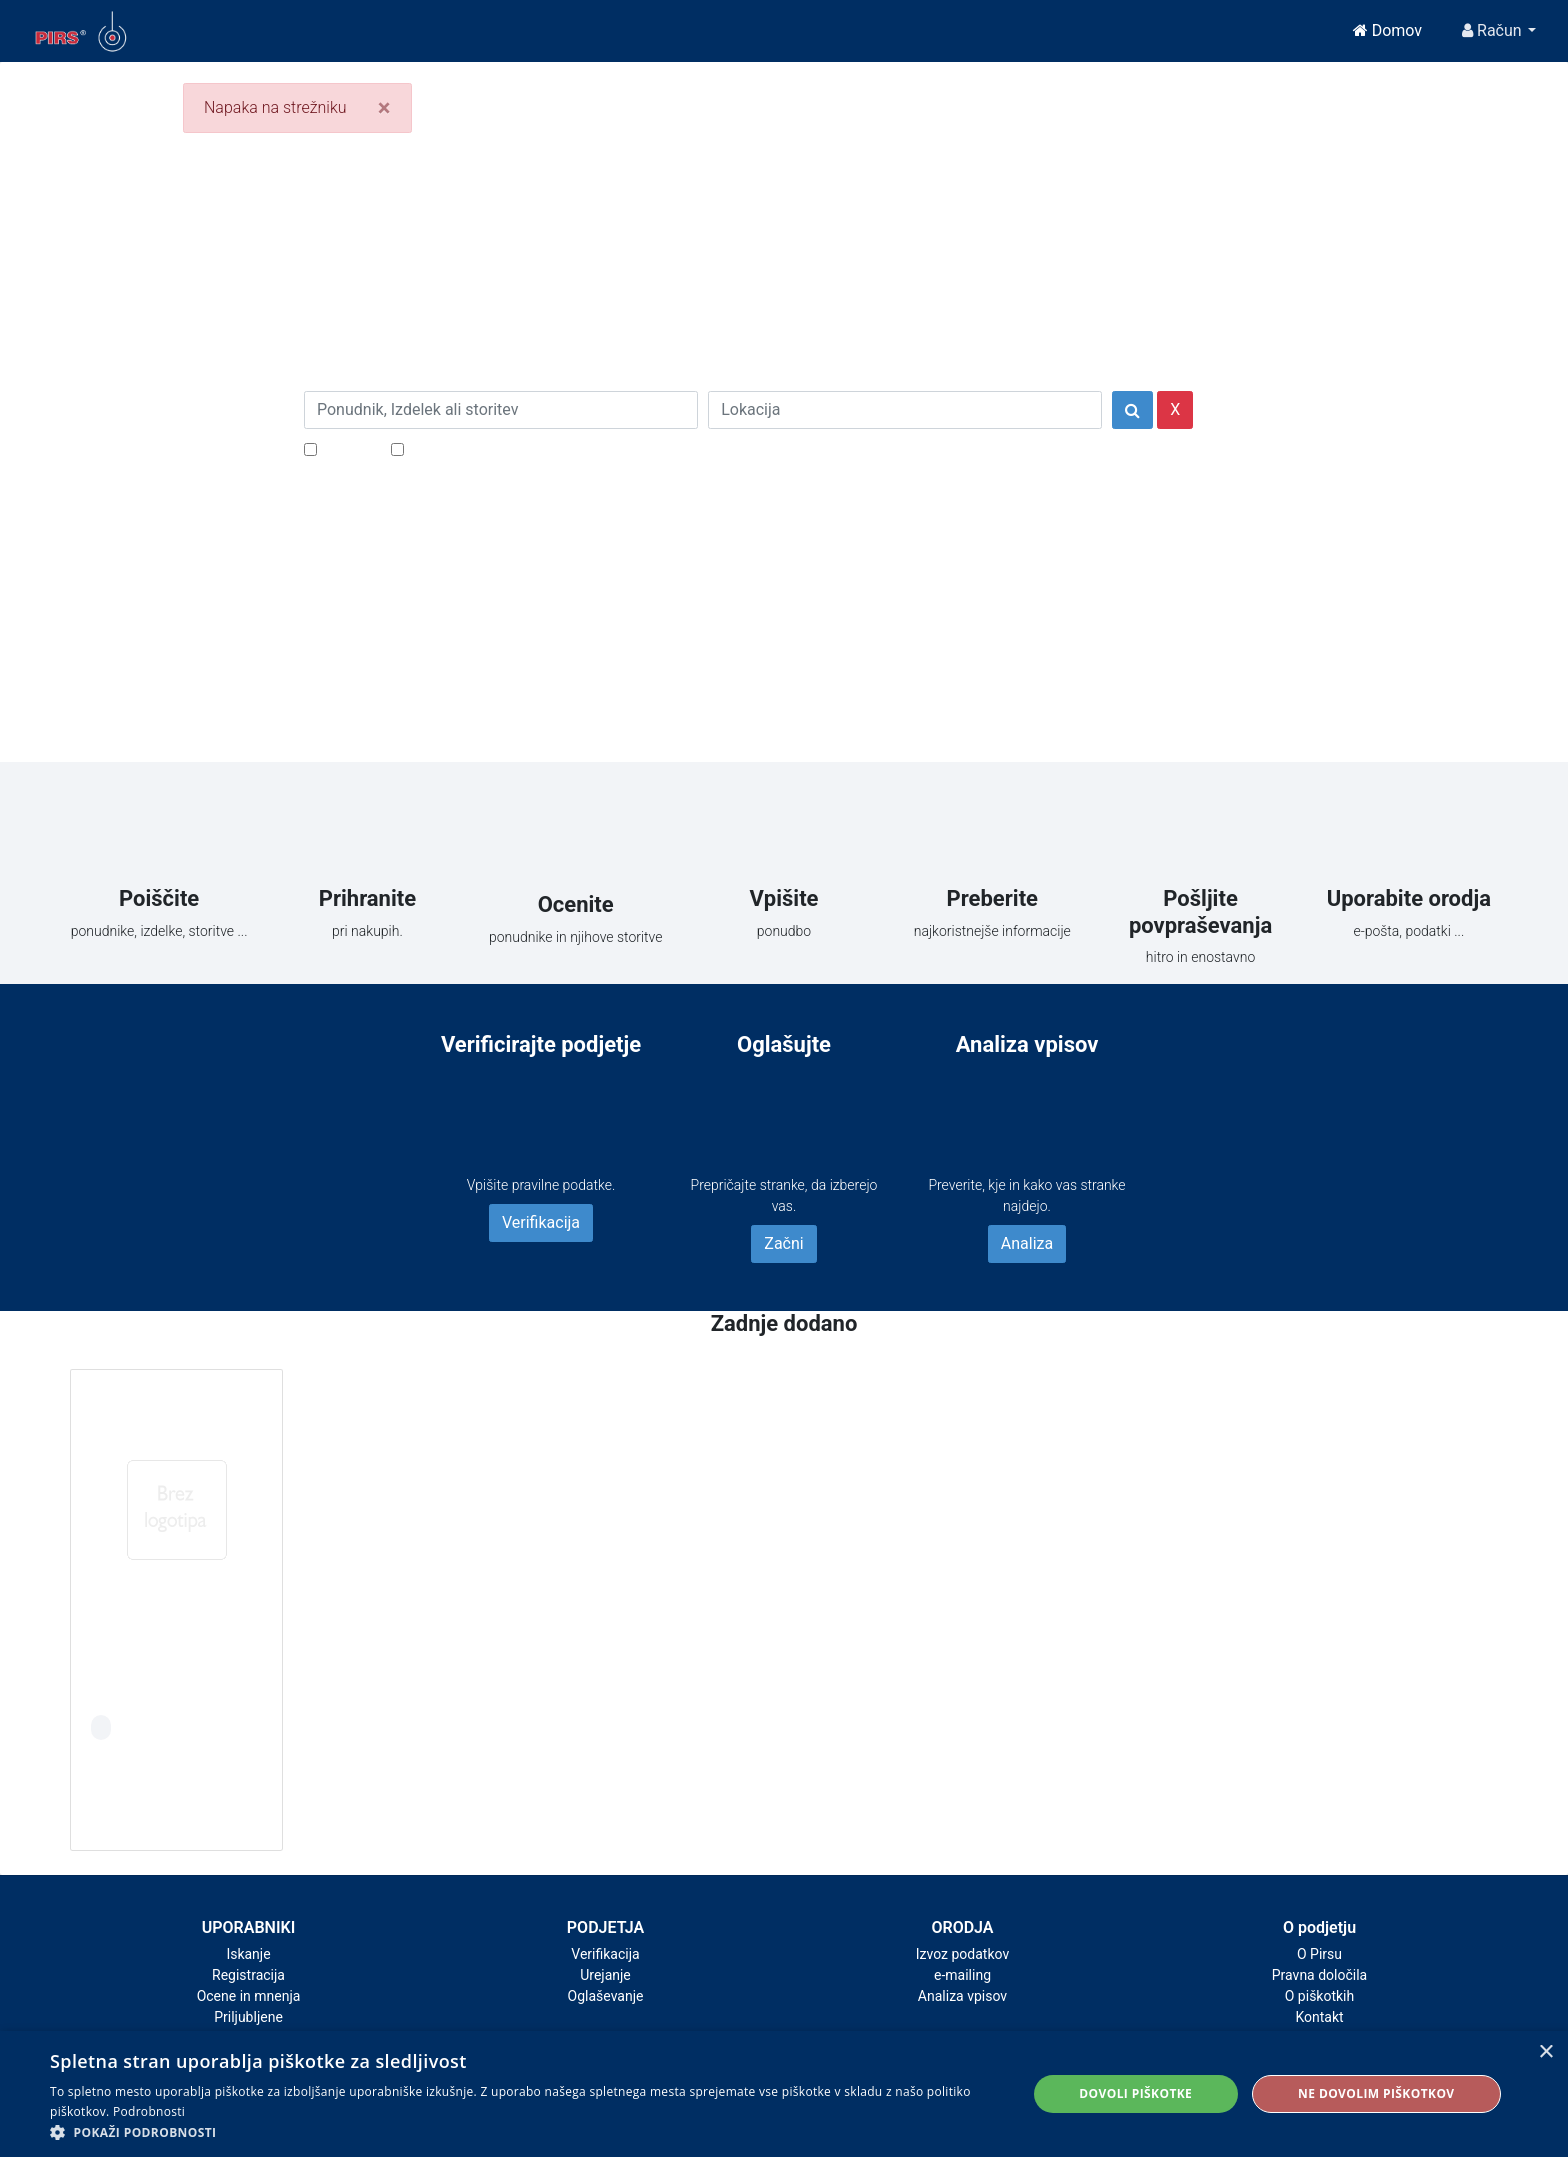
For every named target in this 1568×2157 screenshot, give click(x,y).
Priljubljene (248, 2017)
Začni (783, 1243)
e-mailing (962, 1975)
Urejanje (605, 1975)
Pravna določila (1319, 1975)
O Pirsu (1319, 1954)
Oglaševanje (606, 1996)
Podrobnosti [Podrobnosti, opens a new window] (149, 2111)
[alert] (784, 2094)
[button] (524, 2132)
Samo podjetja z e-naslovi (498, 448)
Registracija (248, 1975)
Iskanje (248, 1954)
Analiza (1027, 1243)
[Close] (384, 108)
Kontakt (1319, 2017)
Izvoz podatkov (962, 1954)
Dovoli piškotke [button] (1135, 2093)
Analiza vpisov (962, 1996)
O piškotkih (1319, 1996)
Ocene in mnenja (249, 1996)
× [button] (1545, 2052)
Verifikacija (541, 1222)
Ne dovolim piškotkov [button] (1376, 2093)
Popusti (348, 448)
